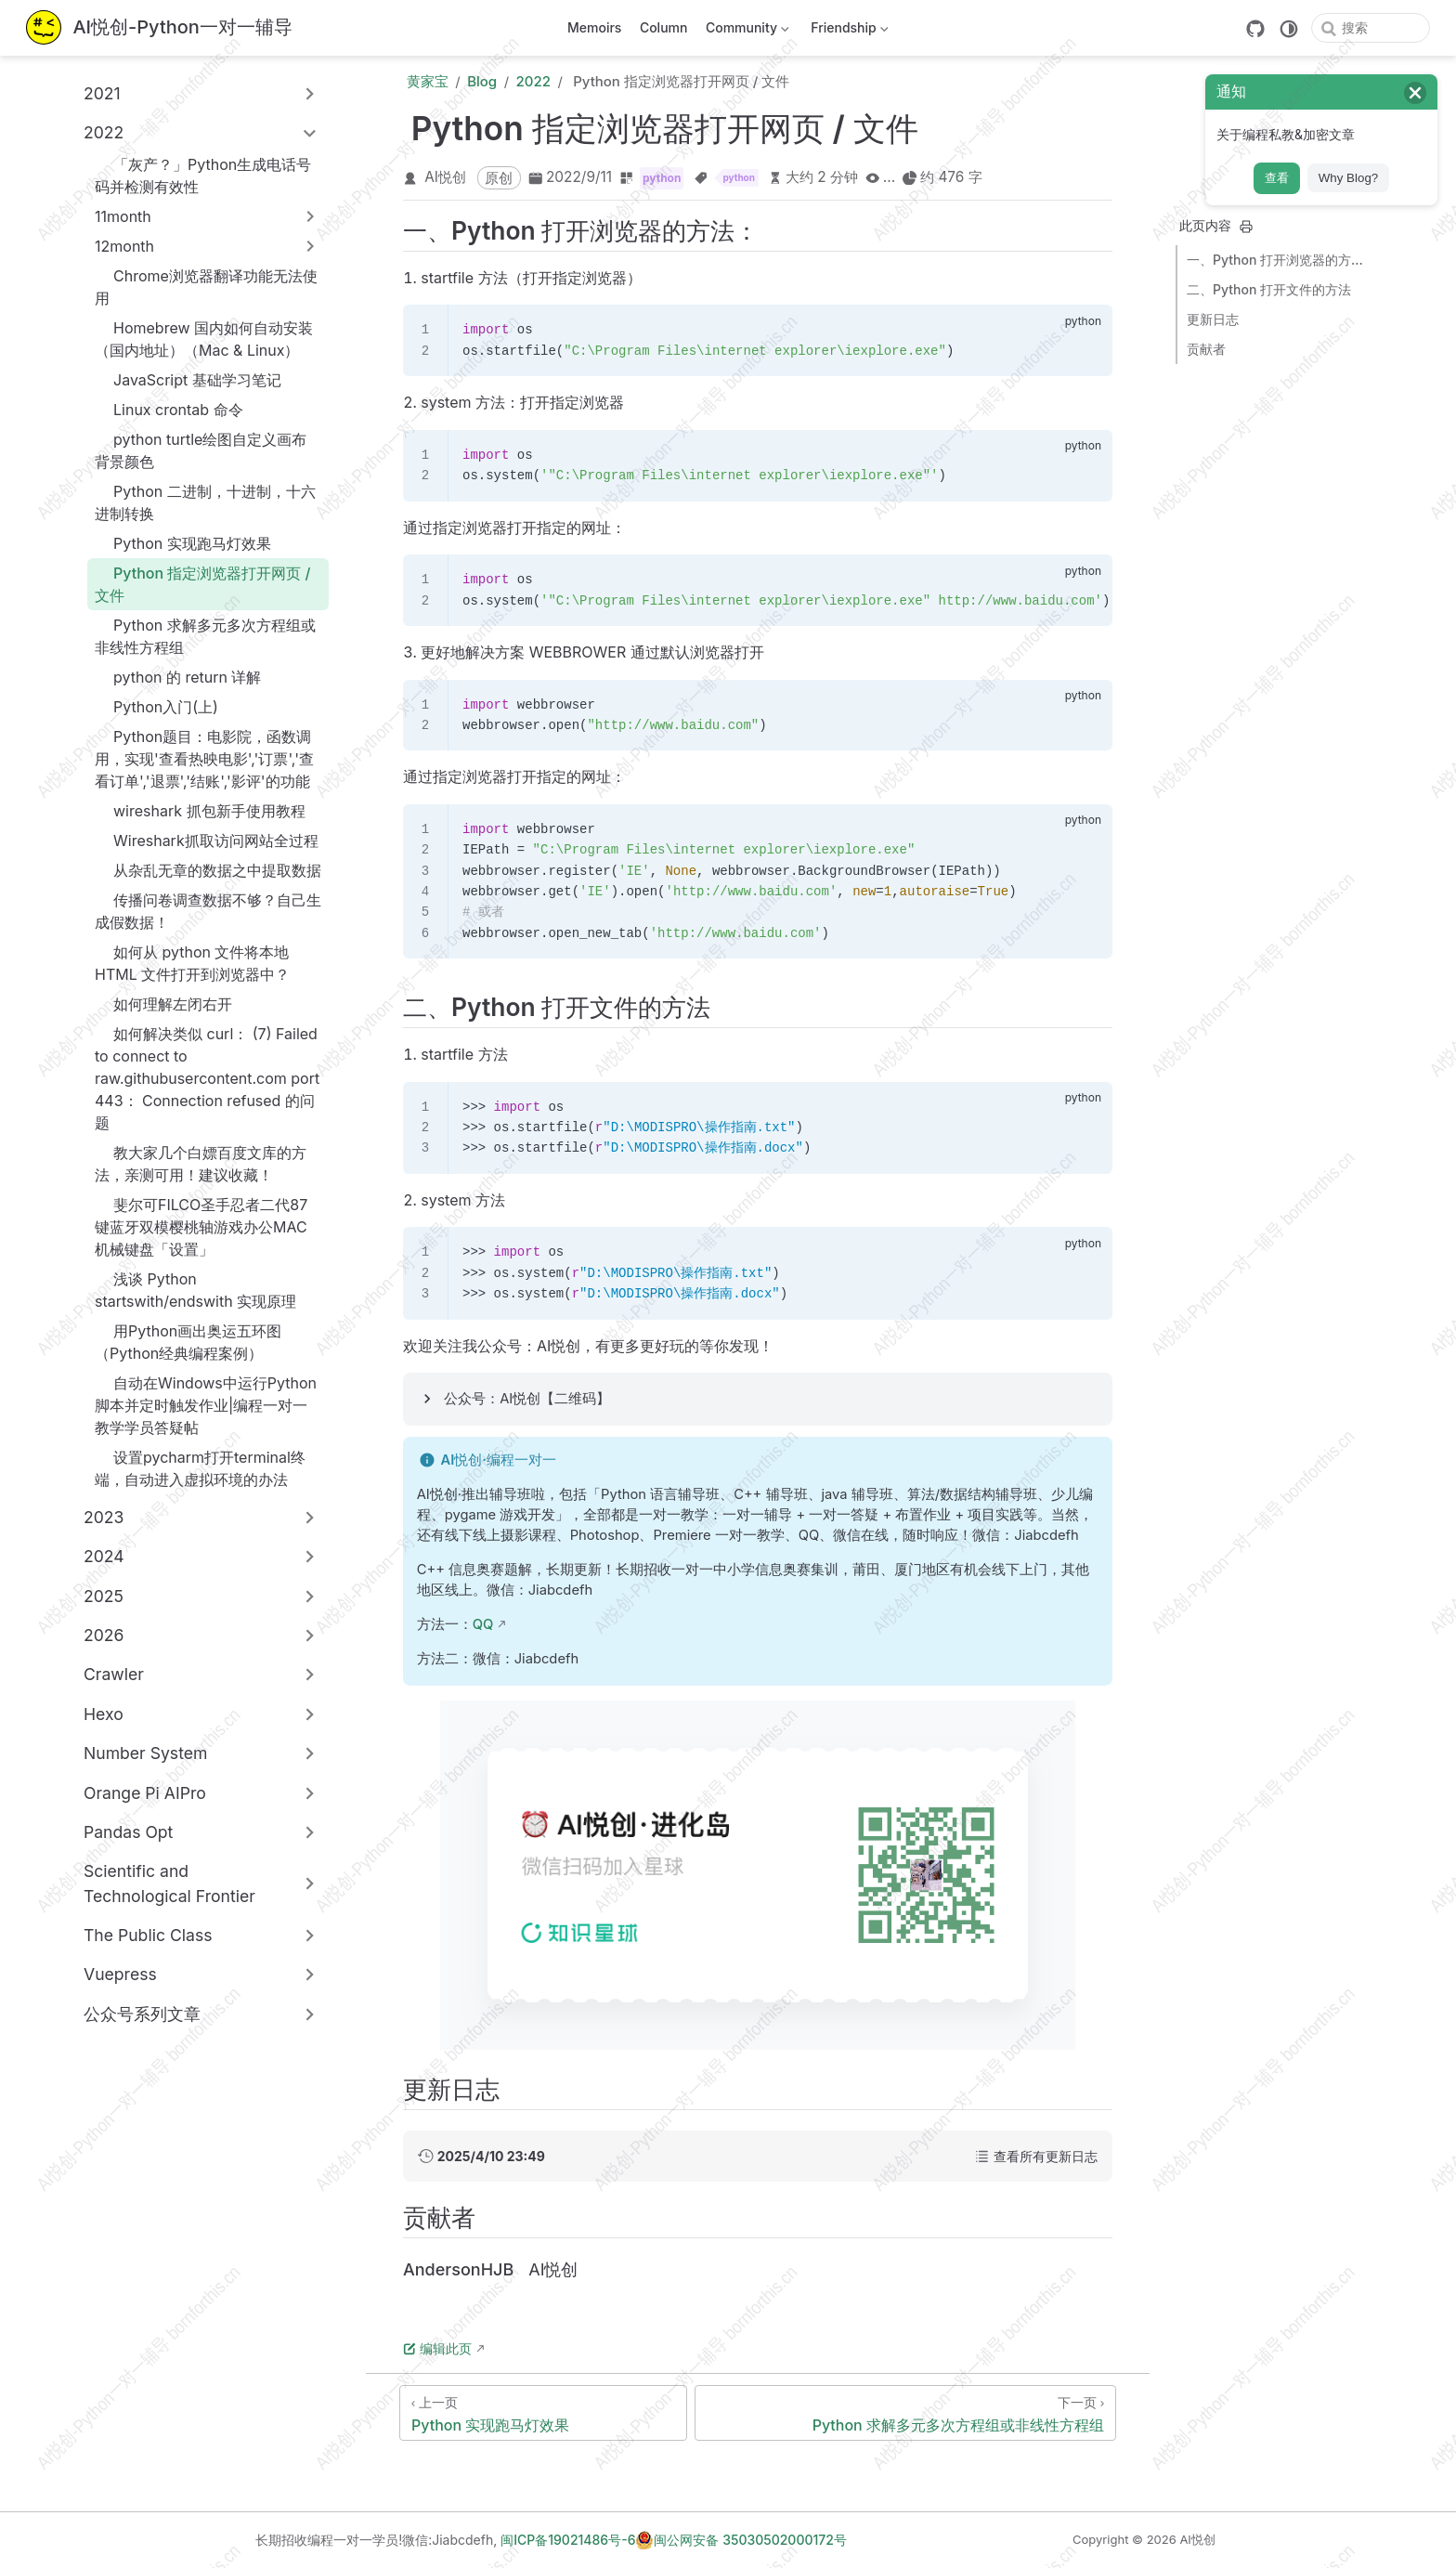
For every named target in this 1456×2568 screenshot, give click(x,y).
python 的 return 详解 (178, 677)
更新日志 (1213, 319)
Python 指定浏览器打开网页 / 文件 (203, 584)
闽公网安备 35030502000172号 (740, 2540)
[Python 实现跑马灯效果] (543, 2413)
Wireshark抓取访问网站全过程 (206, 840)
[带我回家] (159, 28)
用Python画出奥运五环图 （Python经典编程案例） (188, 1342)
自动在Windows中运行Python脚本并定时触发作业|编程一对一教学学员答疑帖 (206, 1405)
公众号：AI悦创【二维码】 (527, 1398)
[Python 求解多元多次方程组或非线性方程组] (905, 2413)
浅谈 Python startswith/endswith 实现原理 (195, 1290)
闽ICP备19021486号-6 (567, 2540)
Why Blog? (1348, 178)
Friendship (848, 31)
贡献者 (1206, 349)
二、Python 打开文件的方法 (1269, 289)
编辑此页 (437, 2348)
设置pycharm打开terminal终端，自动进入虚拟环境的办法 (200, 1468)
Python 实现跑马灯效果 (183, 543)
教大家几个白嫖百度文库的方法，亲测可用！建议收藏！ (200, 1163)
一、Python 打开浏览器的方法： (1279, 259)
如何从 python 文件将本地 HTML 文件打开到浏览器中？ (192, 963)
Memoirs (594, 27)
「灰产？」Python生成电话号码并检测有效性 (203, 175)
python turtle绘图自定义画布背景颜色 (200, 450)
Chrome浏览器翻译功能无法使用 (206, 287)
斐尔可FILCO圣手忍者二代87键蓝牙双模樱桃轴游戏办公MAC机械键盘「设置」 (201, 1226)
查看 (1277, 178)
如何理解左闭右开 (163, 1004)
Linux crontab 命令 (169, 409)
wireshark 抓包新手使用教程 (200, 811)
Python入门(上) (156, 706)
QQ (483, 1624)
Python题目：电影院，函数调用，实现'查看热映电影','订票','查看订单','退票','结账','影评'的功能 (204, 758)
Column (664, 27)
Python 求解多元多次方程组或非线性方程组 (205, 636)
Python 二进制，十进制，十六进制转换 (205, 502)
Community (745, 31)
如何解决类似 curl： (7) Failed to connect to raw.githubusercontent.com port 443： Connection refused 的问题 (207, 1078)
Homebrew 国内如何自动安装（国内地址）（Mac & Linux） (204, 339)
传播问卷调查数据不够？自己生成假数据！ (208, 911)
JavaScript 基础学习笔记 (188, 380)
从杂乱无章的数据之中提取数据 (208, 870)
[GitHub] (1255, 29)
